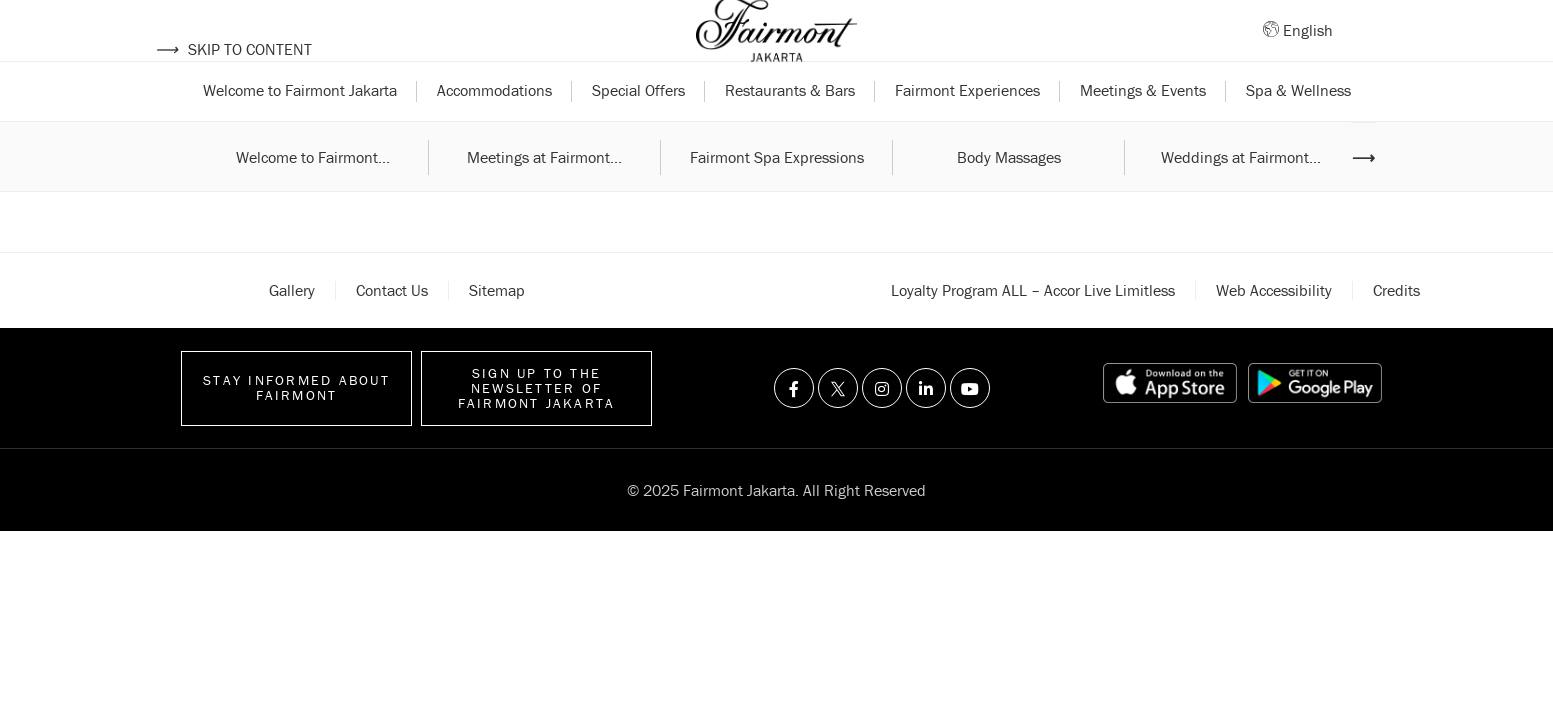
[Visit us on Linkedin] (926, 427)
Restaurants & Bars (790, 128)
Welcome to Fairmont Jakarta (300, 128)
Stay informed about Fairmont (296, 426)
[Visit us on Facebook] (794, 427)
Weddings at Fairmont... (1241, 195)
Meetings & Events (1143, 128)
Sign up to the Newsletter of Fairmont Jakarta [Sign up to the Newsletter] (537, 426)
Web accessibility (1274, 328)
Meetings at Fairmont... (544, 195)
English (1308, 49)
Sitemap (497, 328)
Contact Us (392, 328)
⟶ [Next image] (1363, 195)
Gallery (292, 328)
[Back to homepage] (776, 50)
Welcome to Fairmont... (313, 195)
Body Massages (1009, 195)
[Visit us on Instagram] (882, 427)
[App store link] (1170, 422)
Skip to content (233, 49)
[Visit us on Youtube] (970, 427)
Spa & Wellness (1298, 128)
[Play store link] (1315, 422)
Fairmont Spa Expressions (777, 195)
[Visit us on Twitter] (838, 427)
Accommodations (494, 128)
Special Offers (638, 128)
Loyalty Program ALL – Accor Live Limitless (1033, 328)
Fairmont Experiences (967, 128)
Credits (1396, 328)
